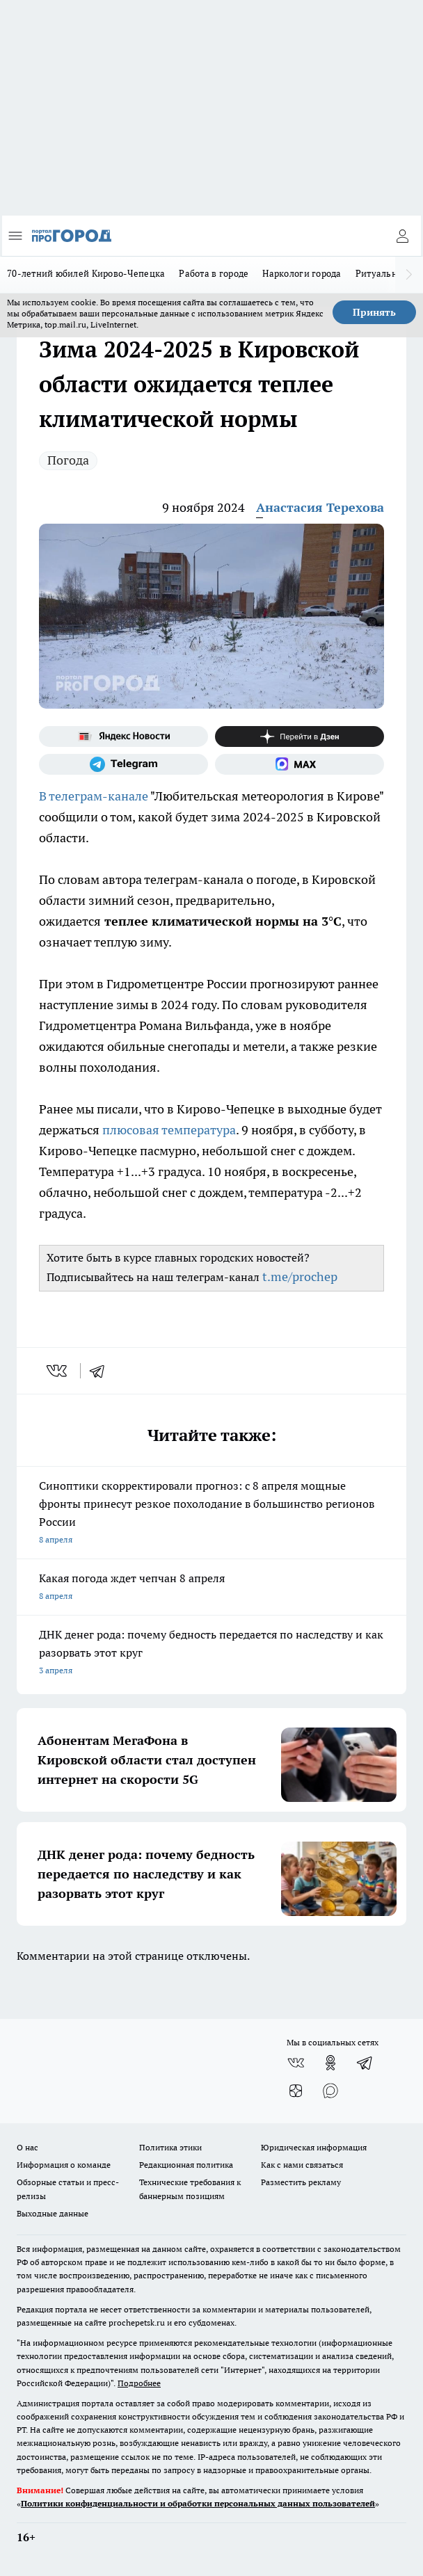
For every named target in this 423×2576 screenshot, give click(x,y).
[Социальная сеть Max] (299, 764)
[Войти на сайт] (402, 236)
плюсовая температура (169, 1130)
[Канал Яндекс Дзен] (299, 736)
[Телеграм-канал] (123, 764)
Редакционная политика (186, 2164)
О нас (27, 2147)
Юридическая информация (314, 2147)
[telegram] (101, 1370)
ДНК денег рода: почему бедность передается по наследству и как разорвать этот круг (211, 1653)
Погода (68, 460)
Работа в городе (213, 273)
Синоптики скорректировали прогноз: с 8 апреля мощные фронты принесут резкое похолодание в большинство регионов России (211, 1514)
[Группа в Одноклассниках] (330, 2063)
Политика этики (170, 2147)
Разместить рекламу (301, 2182)
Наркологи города (301, 273)
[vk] (58, 1370)
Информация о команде (64, 2164)
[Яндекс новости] (123, 736)
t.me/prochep (299, 1277)
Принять (374, 312)
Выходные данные (52, 2213)
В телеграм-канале (93, 796)
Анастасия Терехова (320, 507)
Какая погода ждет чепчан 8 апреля (211, 1588)
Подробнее (139, 2383)
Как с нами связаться (302, 2164)
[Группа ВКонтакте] (295, 2063)
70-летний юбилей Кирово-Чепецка (86, 273)
